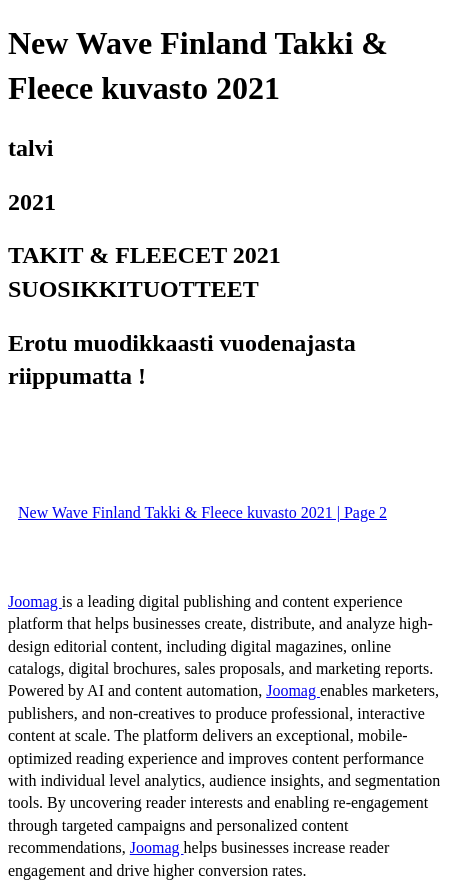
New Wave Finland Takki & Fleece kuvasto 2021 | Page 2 (202, 512)
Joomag (35, 601)
